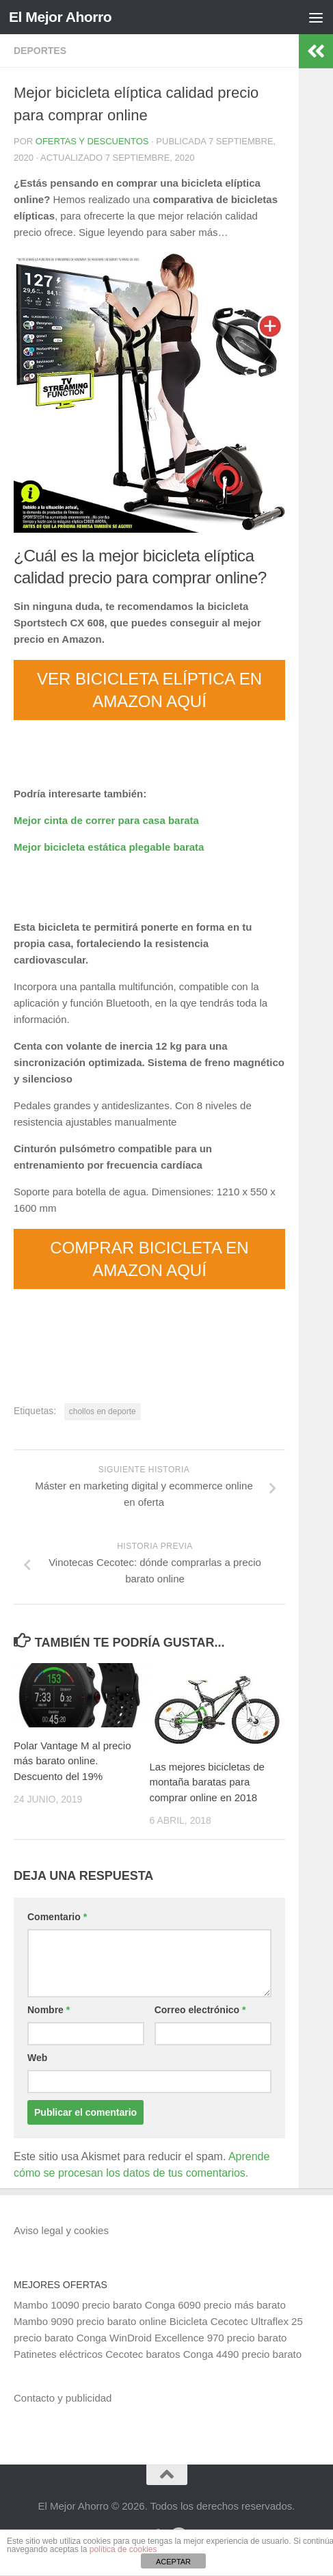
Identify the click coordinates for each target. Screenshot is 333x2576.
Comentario (57, 1916)
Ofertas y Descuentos (92, 141)
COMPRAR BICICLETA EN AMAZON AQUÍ (149, 1258)
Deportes (40, 50)
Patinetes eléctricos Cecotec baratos (97, 2354)
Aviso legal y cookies (61, 2230)
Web (37, 2057)
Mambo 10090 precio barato (78, 2305)
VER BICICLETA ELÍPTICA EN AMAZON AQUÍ (149, 690)
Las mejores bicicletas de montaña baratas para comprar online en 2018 (207, 1782)
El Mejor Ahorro (60, 17)
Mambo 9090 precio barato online (90, 2321)
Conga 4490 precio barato (242, 2354)
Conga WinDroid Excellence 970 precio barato (182, 2337)
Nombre (48, 2009)
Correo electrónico (200, 2009)
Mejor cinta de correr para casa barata (106, 820)
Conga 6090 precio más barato (215, 2305)
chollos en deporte (102, 1411)
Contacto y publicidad (62, 2398)
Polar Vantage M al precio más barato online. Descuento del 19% (72, 1761)
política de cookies (123, 2549)
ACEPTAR (173, 2562)
